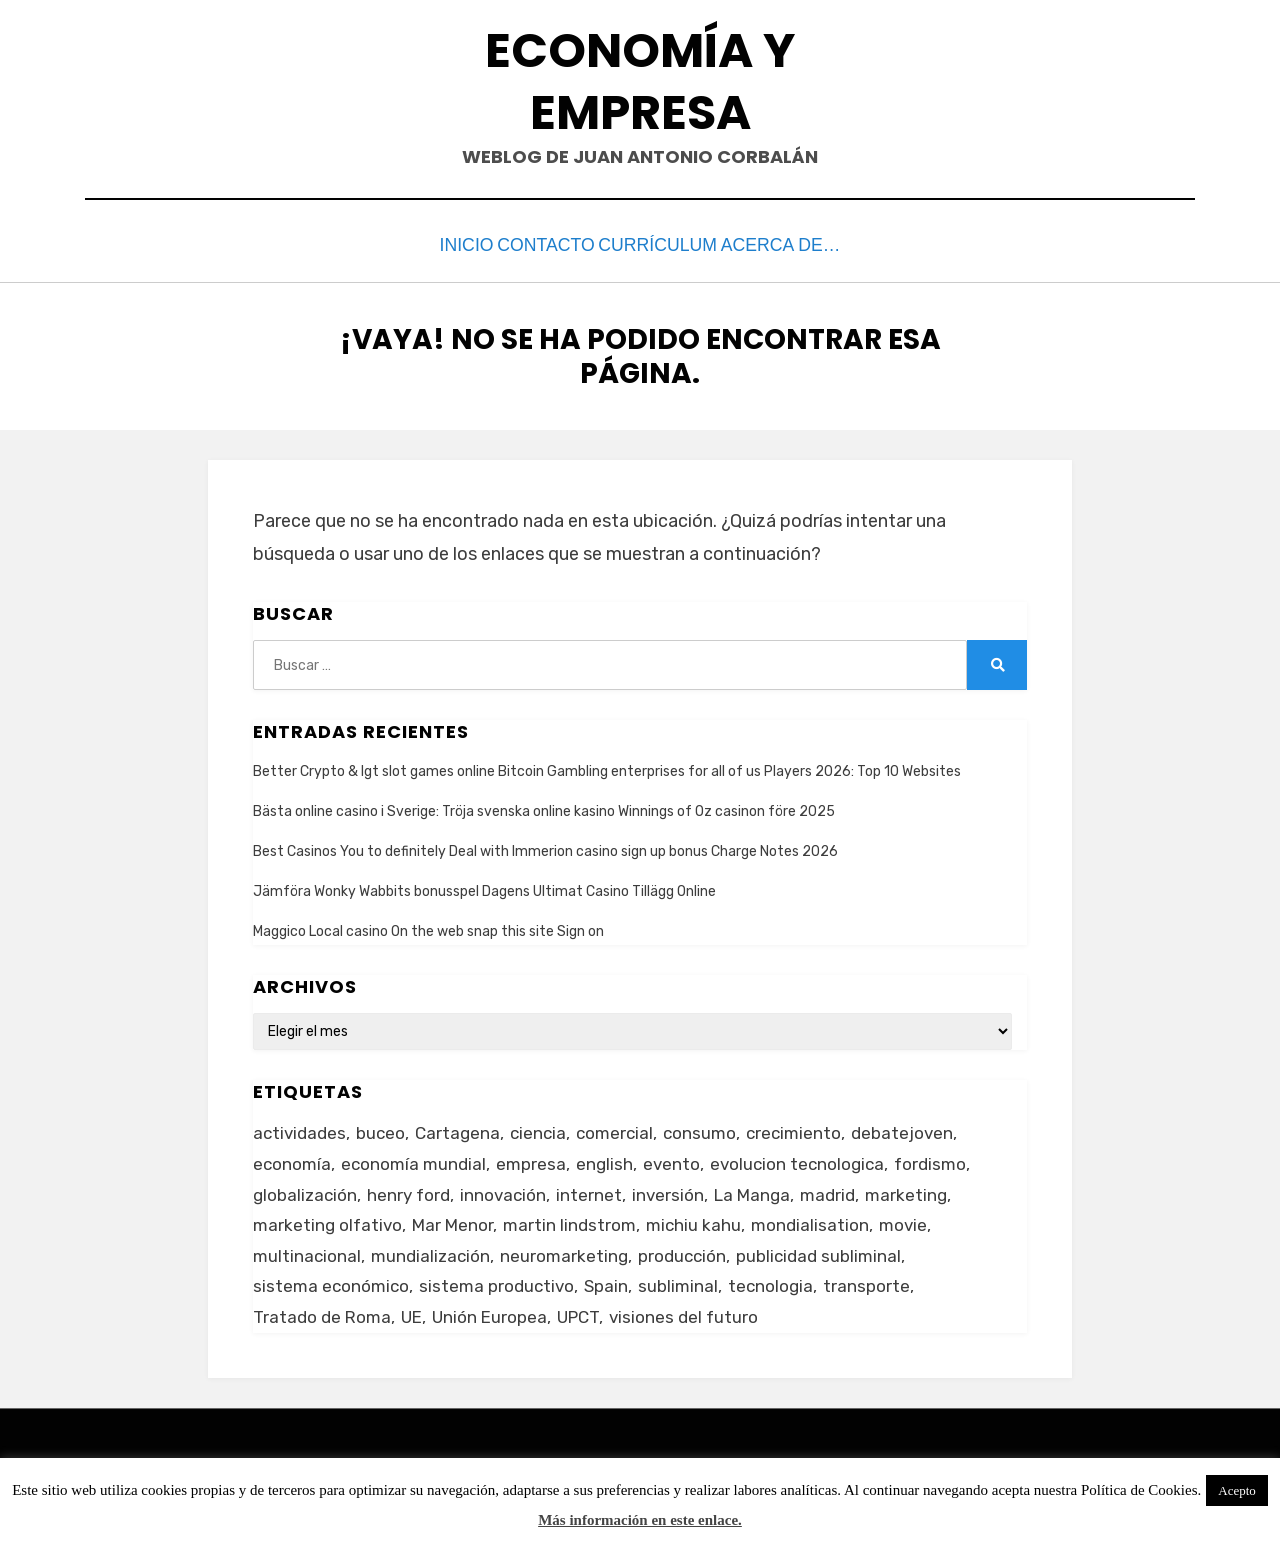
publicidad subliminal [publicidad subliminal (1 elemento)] (818, 1251)
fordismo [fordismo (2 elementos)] (930, 1159)
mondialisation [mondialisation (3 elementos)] (810, 1220)
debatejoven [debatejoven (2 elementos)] (902, 1129)
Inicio (442, 243)
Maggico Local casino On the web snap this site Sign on (428, 927)
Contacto (547, 243)
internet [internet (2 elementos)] (589, 1190)
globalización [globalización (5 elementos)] (305, 1190)
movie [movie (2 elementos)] (903, 1220)
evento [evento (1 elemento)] (671, 1159)
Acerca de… (815, 243)
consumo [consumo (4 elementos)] (699, 1129)
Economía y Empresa (640, 81)
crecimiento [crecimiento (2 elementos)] (793, 1129)
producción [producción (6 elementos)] (682, 1251)
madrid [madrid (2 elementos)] (827, 1190)
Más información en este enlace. (640, 1520)
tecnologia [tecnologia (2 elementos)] (770, 1282)
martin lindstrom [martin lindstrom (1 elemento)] (569, 1220)
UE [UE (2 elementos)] (411, 1312)
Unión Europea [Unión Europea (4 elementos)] (489, 1312)
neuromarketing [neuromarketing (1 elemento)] (564, 1251)
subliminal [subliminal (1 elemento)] (678, 1282)
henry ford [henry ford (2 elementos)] (408, 1190)
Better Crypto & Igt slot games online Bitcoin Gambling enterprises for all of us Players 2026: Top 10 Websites (607, 766)
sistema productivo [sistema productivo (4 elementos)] (496, 1282)
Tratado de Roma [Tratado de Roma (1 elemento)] (322, 1312)
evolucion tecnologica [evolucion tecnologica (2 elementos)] (797, 1159)
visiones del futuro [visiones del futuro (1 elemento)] (683, 1312)
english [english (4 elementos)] (604, 1159)
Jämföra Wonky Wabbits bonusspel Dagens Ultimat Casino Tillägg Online (484, 886)
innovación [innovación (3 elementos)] (503, 1190)
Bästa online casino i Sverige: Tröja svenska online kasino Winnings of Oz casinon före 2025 (544, 806)
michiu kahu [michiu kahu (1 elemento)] (693, 1220)
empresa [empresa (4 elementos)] (531, 1159)
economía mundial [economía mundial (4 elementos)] (413, 1159)
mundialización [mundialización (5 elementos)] (430, 1251)
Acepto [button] (1237, 1490)
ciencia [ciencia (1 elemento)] (538, 1129)
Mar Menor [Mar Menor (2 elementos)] (452, 1220)
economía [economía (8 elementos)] (292, 1159)
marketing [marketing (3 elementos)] (906, 1190)
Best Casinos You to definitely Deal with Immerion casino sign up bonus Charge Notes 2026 (545, 846)
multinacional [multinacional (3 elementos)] (307, 1251)
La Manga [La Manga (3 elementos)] (752, 1190)
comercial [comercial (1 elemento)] (614, 1129)
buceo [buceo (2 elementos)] (380, 1129)
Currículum (679, 243)
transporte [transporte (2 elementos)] (866, 1282)
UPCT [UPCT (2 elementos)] (578, 1312)
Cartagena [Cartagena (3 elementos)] (457, 1129)
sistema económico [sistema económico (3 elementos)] (331, 1282)
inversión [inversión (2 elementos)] (668, 1190)
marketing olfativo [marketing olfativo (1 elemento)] (327, 1220)
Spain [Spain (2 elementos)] (606, 1282)
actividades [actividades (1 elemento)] (299, 1129)
